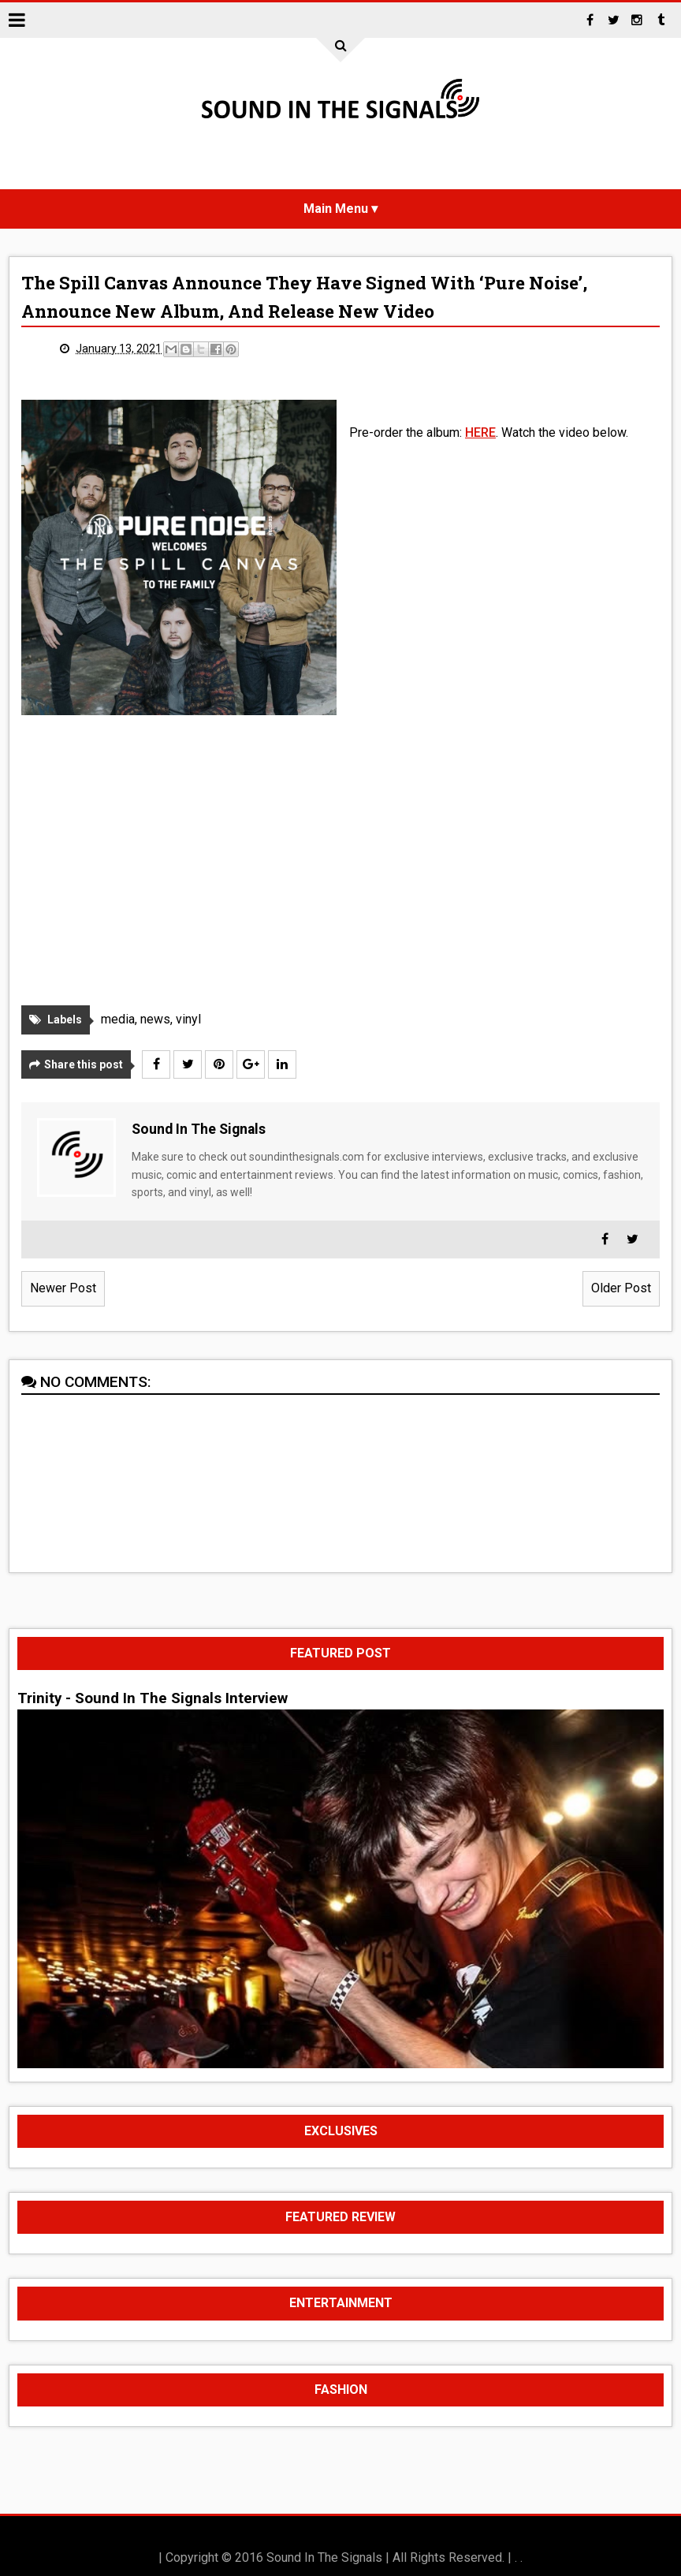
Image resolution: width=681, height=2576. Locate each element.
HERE (480, 432)
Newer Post (63, 1288)
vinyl (188, 1019)
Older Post (621, 1288)
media (118, 1019)
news (155, 1019)
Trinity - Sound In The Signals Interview (152, 1698)
